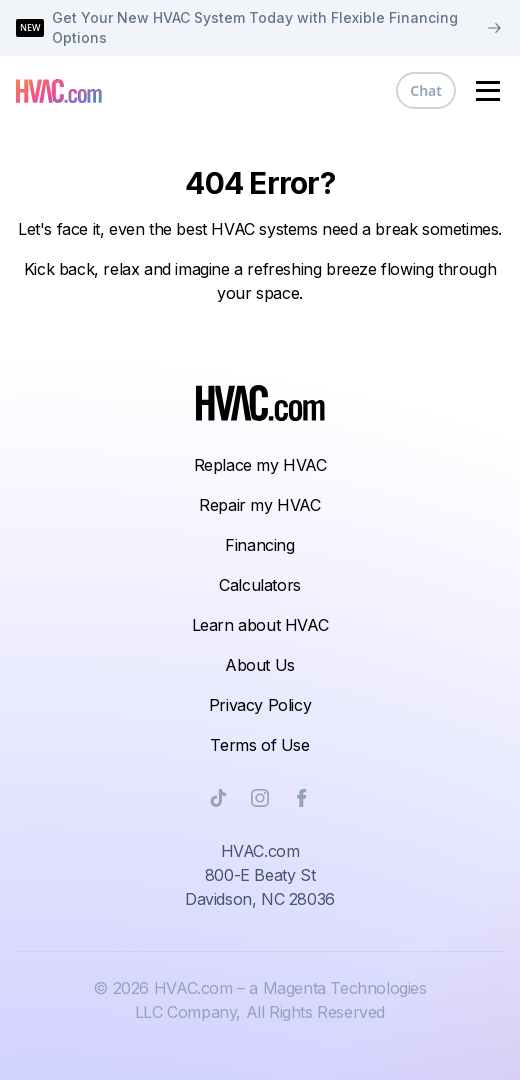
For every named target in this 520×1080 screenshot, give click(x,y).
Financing (259, 545)
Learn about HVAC (260, 625)
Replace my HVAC (260, 465)
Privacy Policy (260, 705)
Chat (426, 90)
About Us (260, 665)
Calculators (260, 585)
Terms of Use (259, 745)
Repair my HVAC (259, 505)
